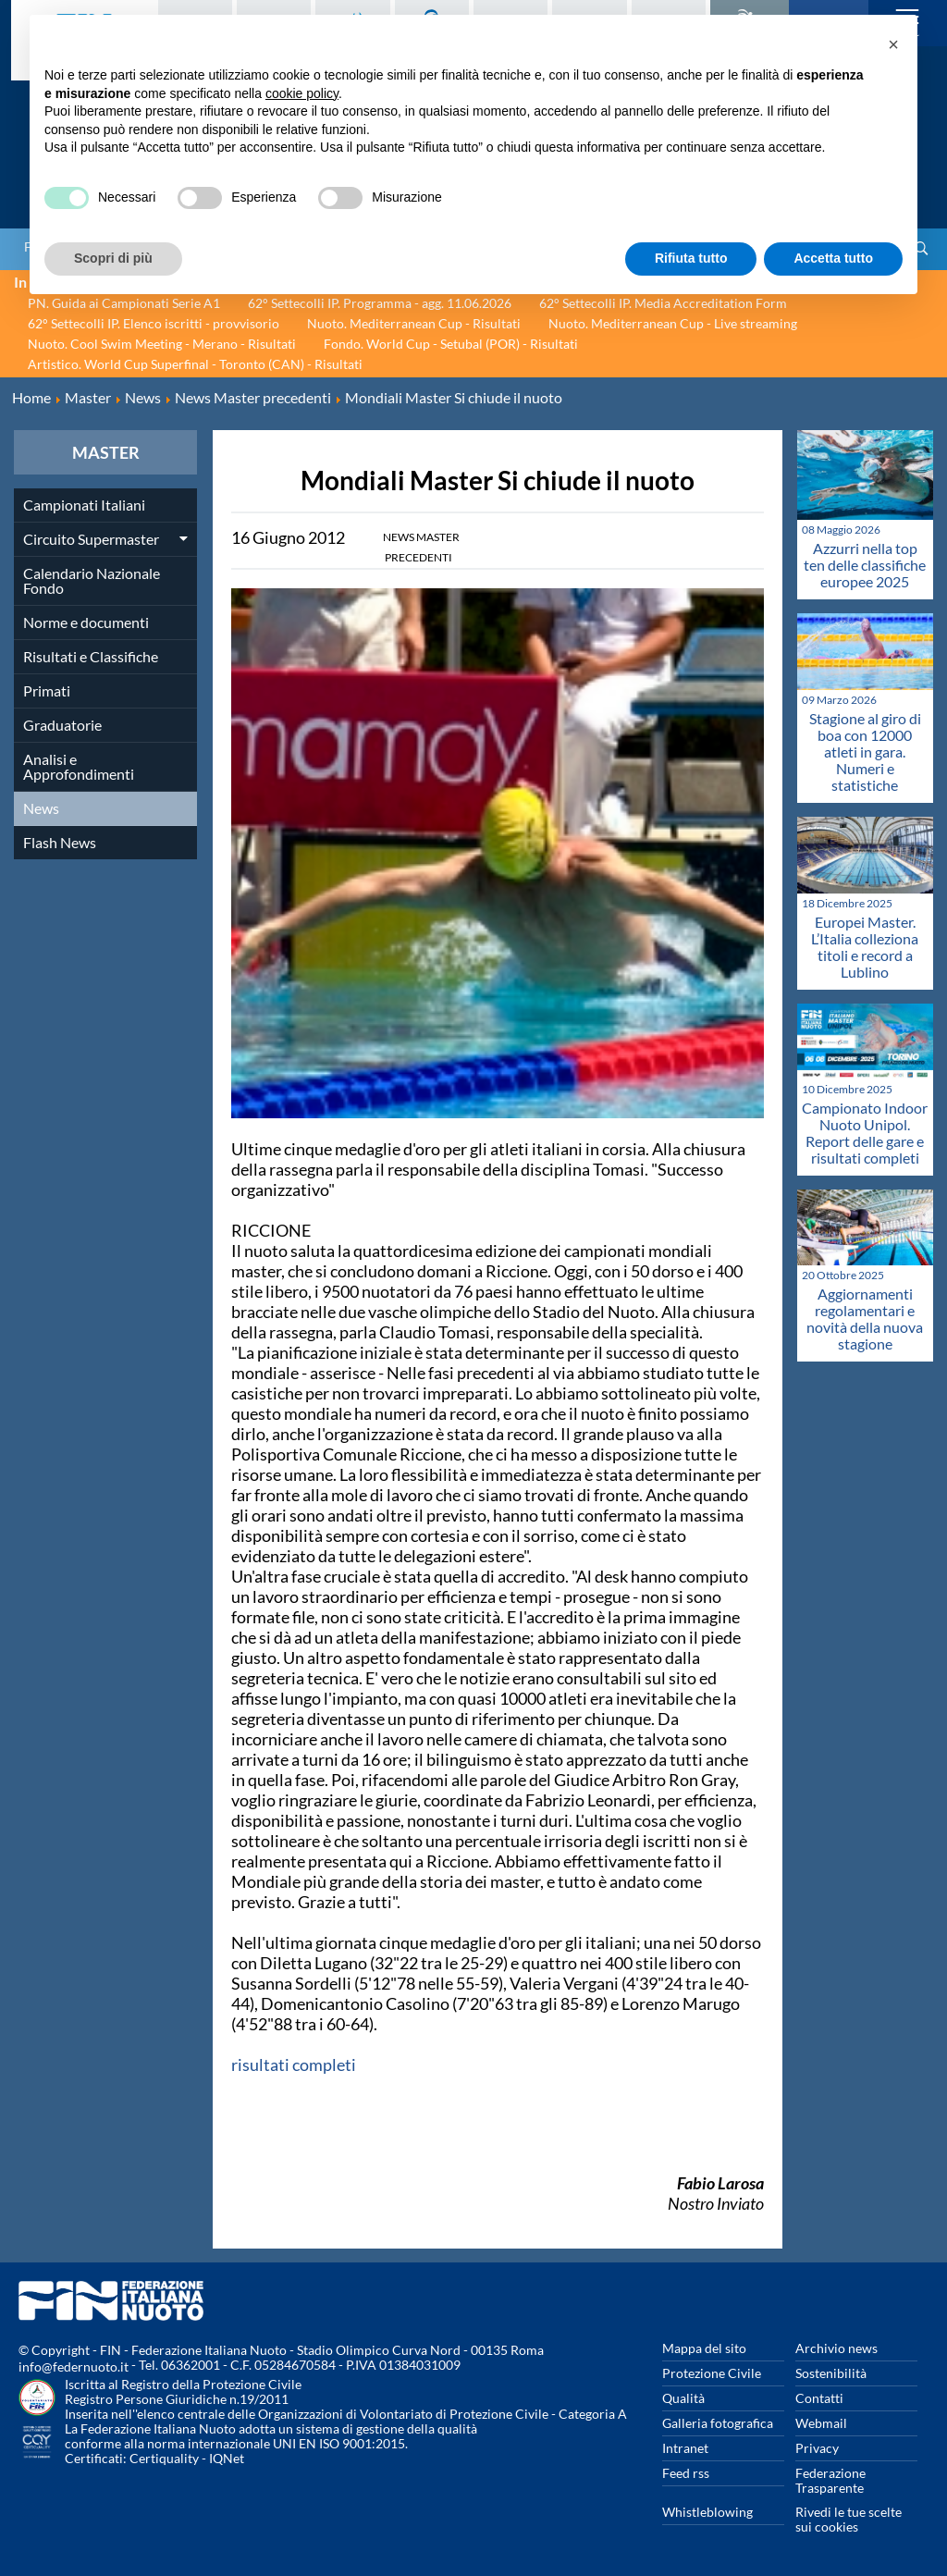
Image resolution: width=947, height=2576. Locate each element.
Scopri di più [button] (113, 258)
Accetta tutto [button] (833, 258)
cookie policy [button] (301, 93)
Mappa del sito (704, 2348)
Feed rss (685, 2473)
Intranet (685, 2448)
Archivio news (836, 2348)
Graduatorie (62, 724)
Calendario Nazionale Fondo (91, 580)
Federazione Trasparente (830, 2480)
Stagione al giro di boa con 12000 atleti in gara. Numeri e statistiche (865, 751)
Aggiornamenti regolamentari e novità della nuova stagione (864, 1318)
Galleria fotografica (717, 2423)
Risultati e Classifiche (90, 656)
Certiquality (164, 2458)
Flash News (59, 842)
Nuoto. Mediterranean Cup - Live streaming (672, 323)
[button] (893, 44)
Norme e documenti (86, 622)
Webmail (821, 2423)
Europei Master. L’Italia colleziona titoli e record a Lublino (864, 946)
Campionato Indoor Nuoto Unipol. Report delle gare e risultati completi (865, 1132)
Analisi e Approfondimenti (78, 766)
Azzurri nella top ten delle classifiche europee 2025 (865, 564)
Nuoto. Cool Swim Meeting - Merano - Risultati (162, 343)
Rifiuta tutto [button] (691, 258)
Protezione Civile (711, 2373)
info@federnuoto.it (73, 2366)
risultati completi (293, 2064)
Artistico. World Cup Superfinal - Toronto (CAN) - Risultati (195, 364)
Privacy (817, 2448)
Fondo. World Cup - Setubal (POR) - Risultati (451, 343)
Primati (46, 690)
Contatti (819, 2398)
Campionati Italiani (84, 504)
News (41, 808)
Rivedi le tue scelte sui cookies (848, 2519)
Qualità (683, 2398)
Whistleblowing (707, 2512)
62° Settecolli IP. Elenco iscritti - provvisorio (153, 323)
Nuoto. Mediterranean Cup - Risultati (414, 323)
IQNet (226, 2458)
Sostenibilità (831, 2373)
